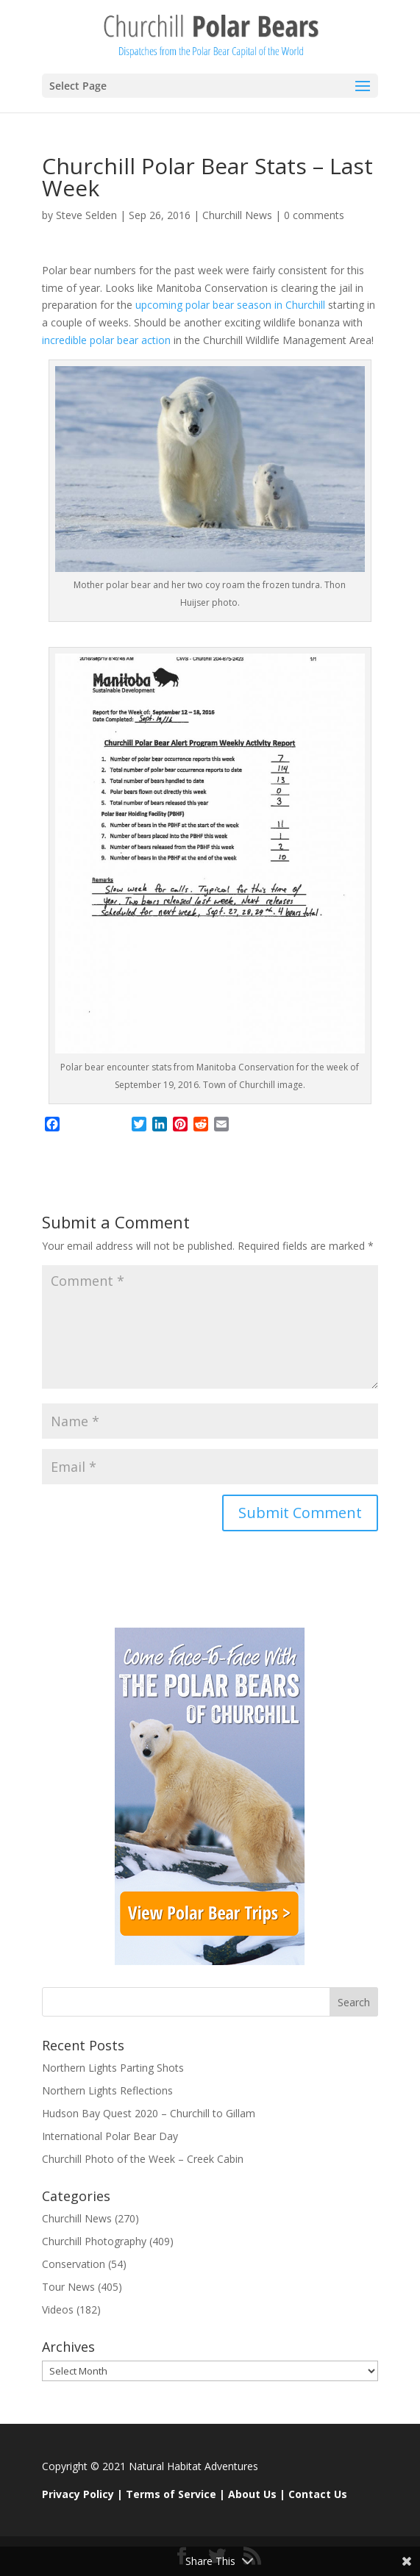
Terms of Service (171, 2494)
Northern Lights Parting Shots (113, 2068)
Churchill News (237, 215)
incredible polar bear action (106, 340)
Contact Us (317, 2494)
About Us (252, 2494)
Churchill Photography (94, 2241)
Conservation (73, 2264)
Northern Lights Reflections (107, 2090)
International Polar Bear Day (110, 2136)
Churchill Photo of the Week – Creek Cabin (142, 2159)
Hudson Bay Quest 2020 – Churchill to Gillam (148, 2113)
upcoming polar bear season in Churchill (231, 305)
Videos (58, 2309)
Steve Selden (86, 215)
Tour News (68, 2287)
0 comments (314, 215)
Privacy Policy (78, 2494)
